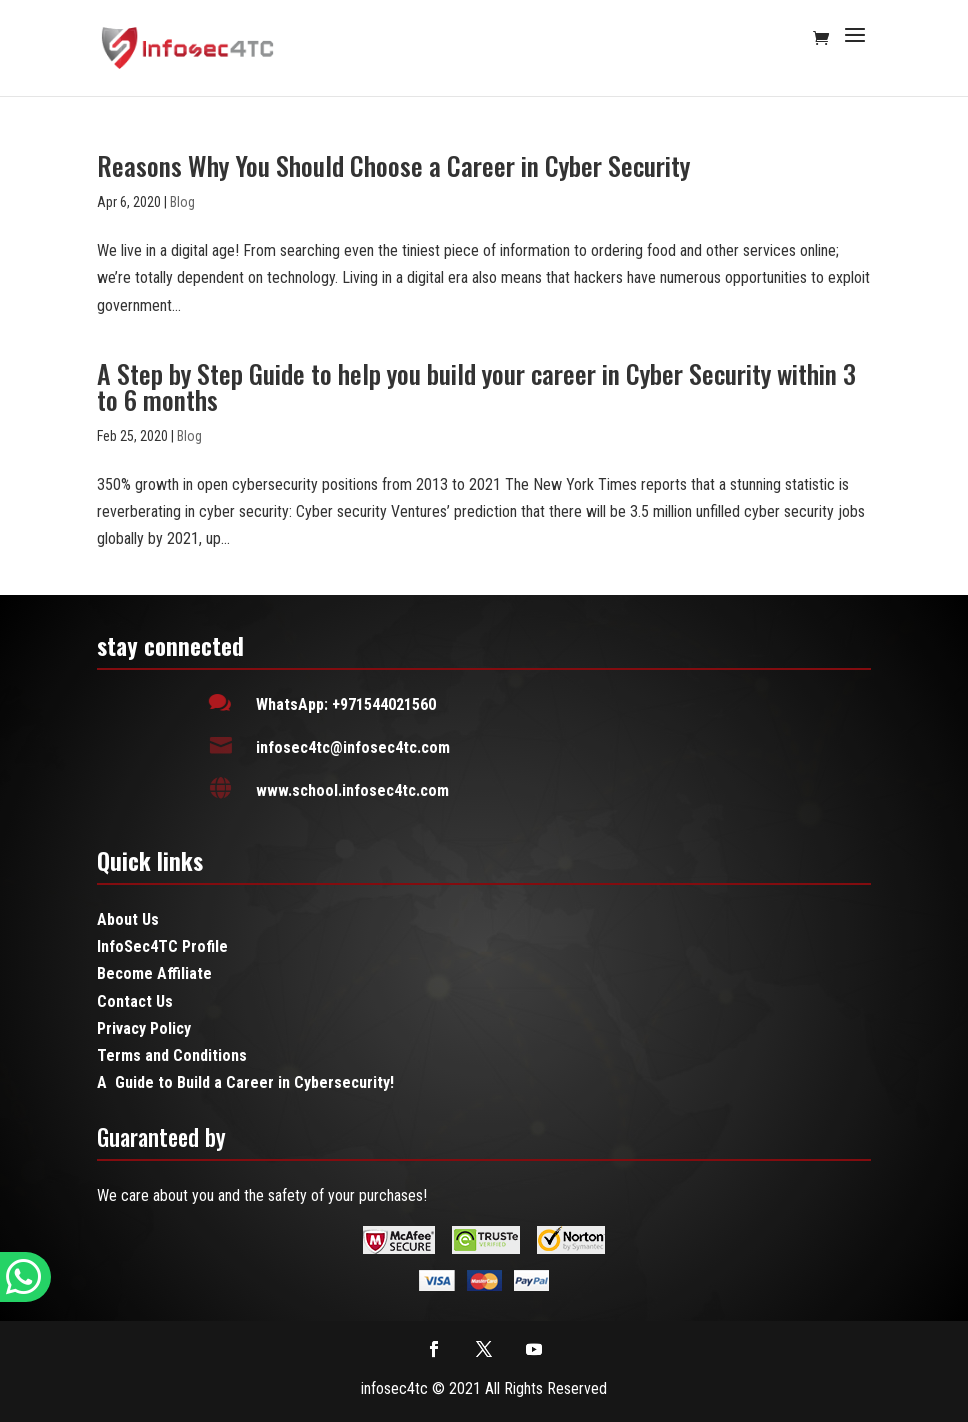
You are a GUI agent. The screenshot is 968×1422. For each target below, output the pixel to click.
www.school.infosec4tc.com (352, 790)
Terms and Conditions (172, 1055)
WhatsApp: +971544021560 (346, 704)
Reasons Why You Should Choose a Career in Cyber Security (393, 165)
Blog (182, 202)
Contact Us (135, 1001)
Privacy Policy (144, 1028)
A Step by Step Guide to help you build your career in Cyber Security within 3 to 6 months (476, 386)
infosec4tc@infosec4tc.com (353, 747)
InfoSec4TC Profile (162, 946)
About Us (128, 919)
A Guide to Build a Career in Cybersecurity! (245, 1082)
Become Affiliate (154, 973)
